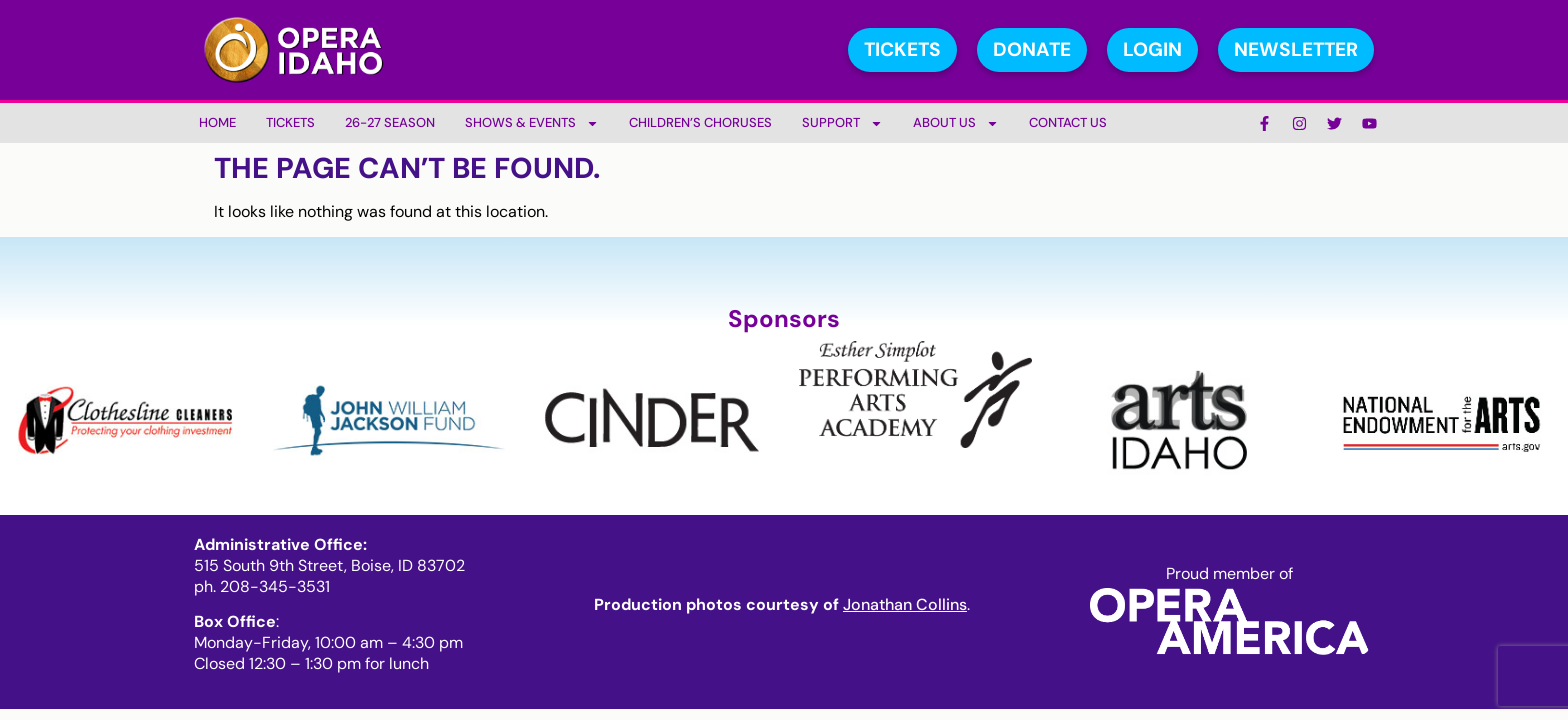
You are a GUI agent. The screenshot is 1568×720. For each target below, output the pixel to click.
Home (217, 122)
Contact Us (1068, 122)
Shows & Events (532, 123)
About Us (956, 123)
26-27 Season (390, 122)
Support (842, 123)
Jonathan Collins (905, 604)
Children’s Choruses (700, 122)
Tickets (290, 122)
